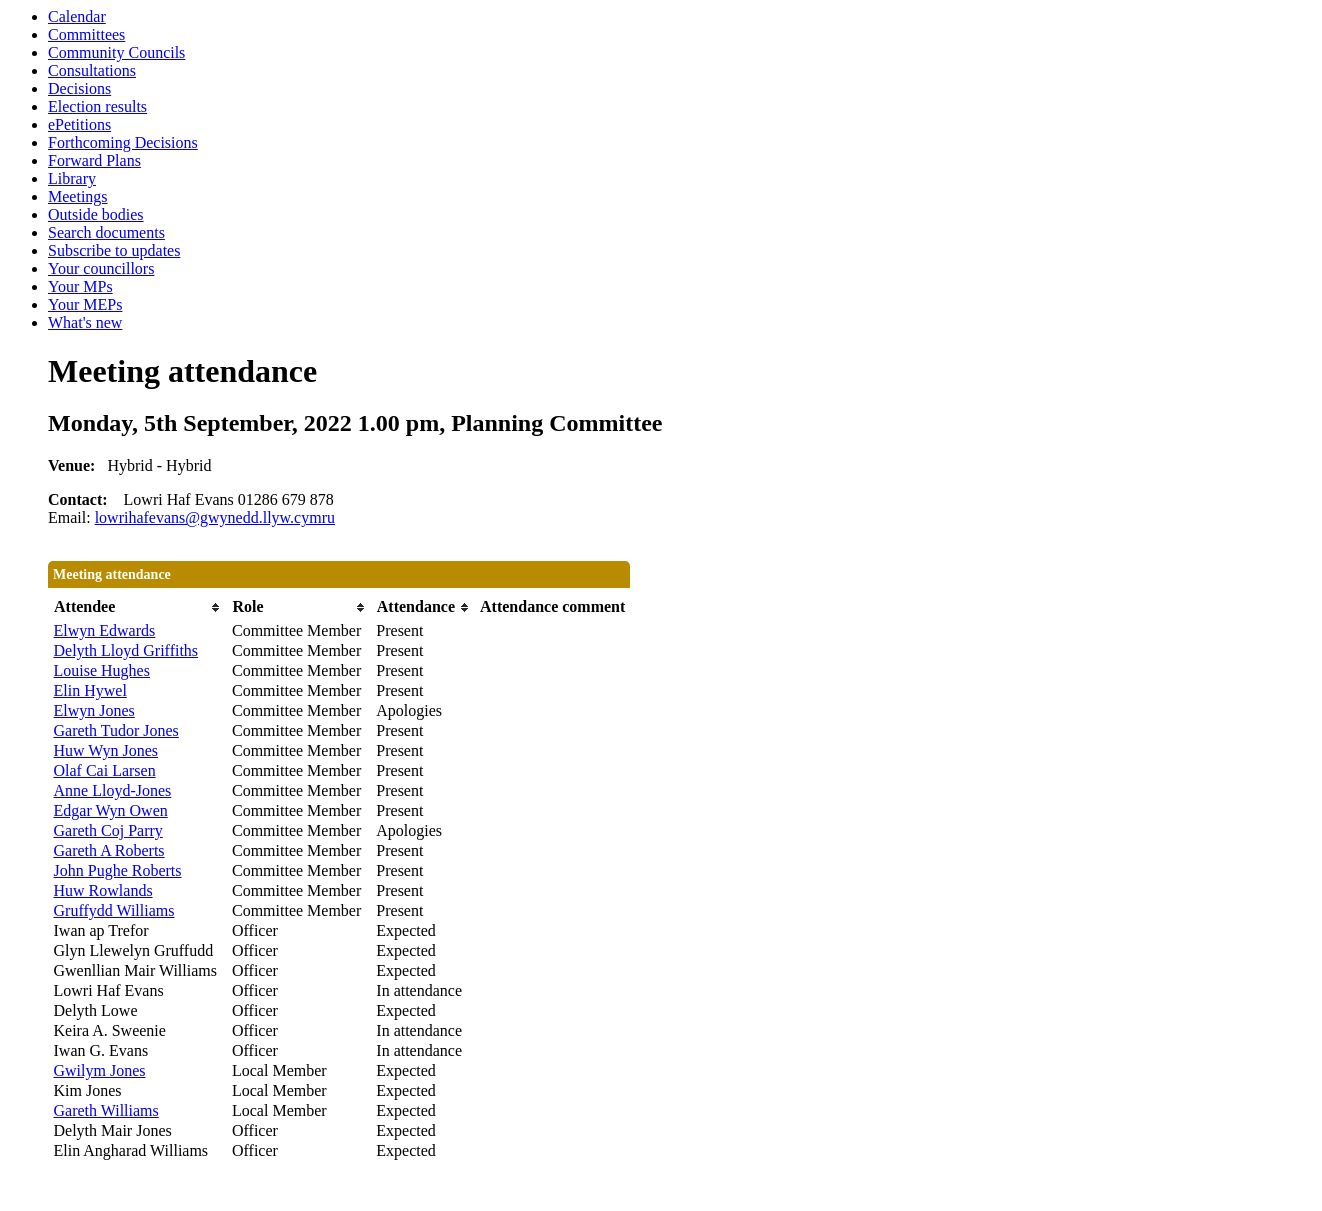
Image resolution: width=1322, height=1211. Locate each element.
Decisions (79, 88)
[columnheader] (138, 607)
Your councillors (101, 268)
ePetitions (79, 124)
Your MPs (80, 286)
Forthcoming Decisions (123, 142)
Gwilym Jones (100, 1070)
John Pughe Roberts (118, 870)
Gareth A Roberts (109, 850)
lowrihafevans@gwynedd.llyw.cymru (215, 517)
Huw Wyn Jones (106, 750)
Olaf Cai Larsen (105, 770)
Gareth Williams (106, 1110)
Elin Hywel (90, 690)
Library (72, 178)
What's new (85, 322)
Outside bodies (96, 214)
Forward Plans (94, 160)
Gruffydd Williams (114, 910)
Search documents (106, 232)
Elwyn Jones (94, 710)
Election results (97, 106)
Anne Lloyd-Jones (113, 790)
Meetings (78, 196)
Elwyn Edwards (105, 630)
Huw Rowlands (103, 890)
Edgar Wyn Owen (111, 810)
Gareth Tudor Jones (116, 730)
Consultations (92, 70)
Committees (86, 34)
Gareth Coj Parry (108, 830)
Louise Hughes (102, 670)
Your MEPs (85, 304)
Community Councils (116, 52)
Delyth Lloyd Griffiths (126, 650)
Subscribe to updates (114, 250)
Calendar (77, 16)
